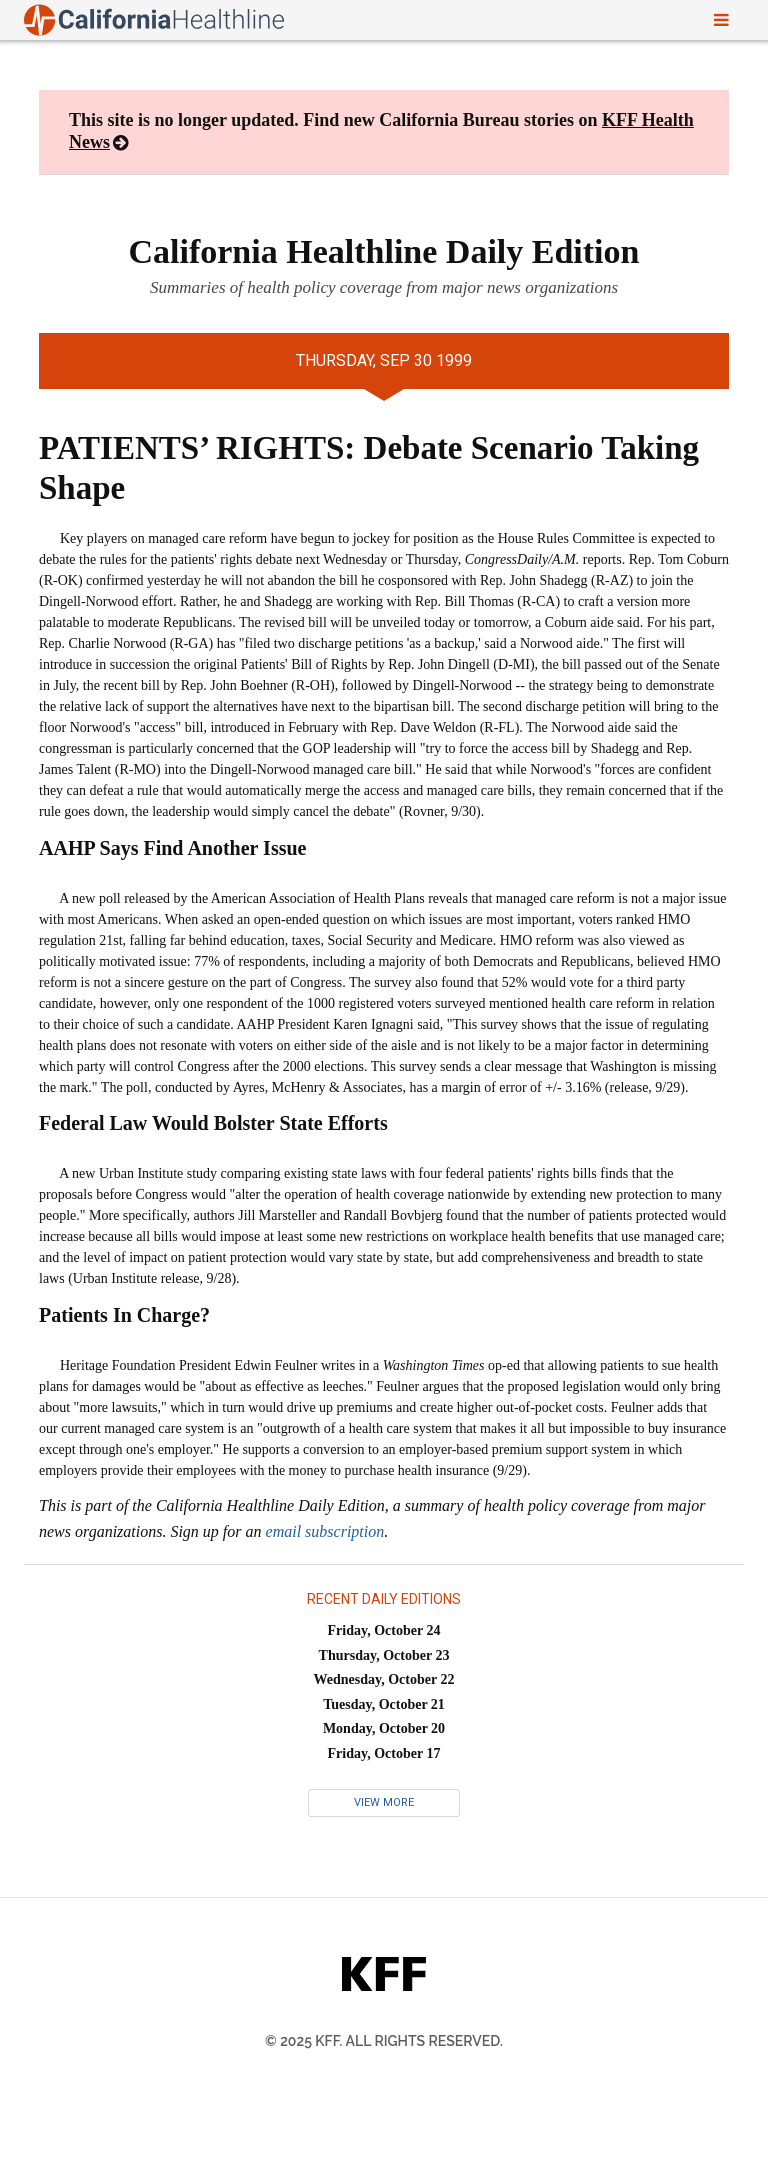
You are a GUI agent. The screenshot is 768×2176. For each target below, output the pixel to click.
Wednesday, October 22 (384, 1679)
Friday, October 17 (384, 1753)
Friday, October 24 (384, 1630)
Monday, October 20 (384, 1728)
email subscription (325, 1531)
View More (384, 1802)
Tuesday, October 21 (384, 1704)
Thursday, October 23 (384, 1655)
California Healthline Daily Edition (384, 251)
